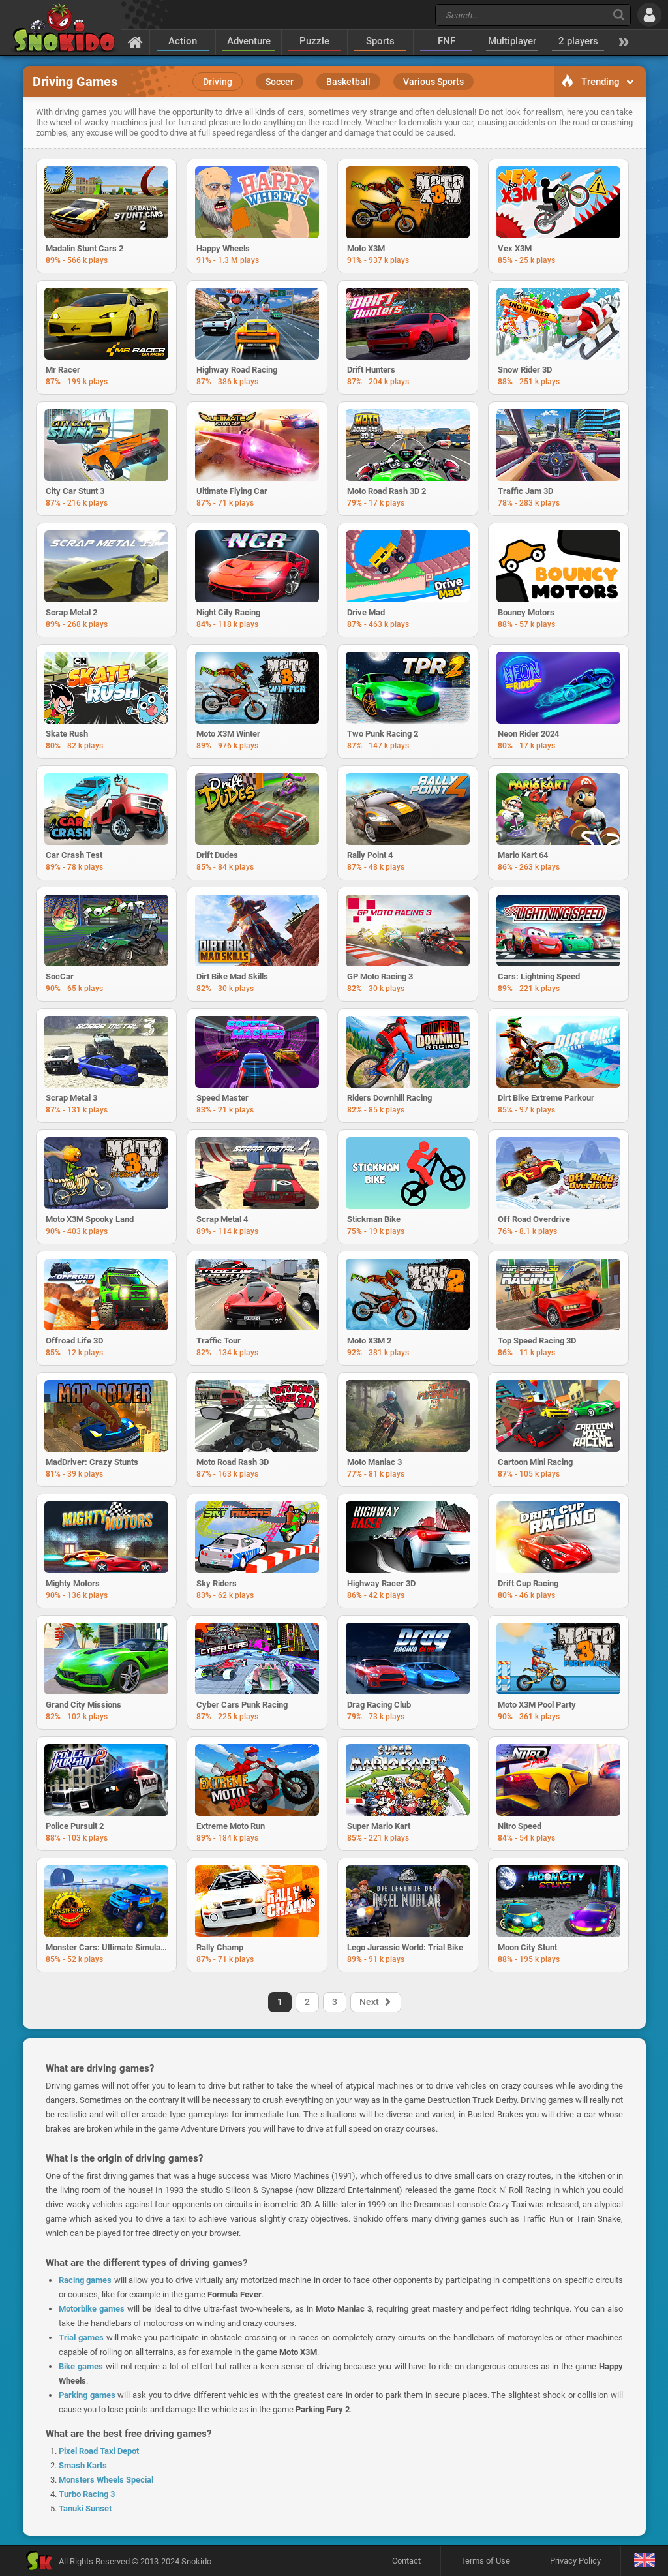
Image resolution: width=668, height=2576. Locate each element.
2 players (578, 41)
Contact (406, 2561)
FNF (446, 41)
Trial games (81, 2337)
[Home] (135, 42)
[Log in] (649, 15)
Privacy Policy (575, 2561)
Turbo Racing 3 (87, 2494)
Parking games (87, 2395)
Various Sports (433, 81)
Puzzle (314, 41)
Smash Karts (83, 2465)
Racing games (85, 2280)
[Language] (644, 2561)
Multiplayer (512, 41)
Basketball (348, 81)
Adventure (249, 41)
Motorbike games (92, 2309)
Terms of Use (485, 2561)
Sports (380, 41)
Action (182, 41)
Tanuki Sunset (85, 2508)
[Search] (618, 14)
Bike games (81, 2366)
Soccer (280, 81)
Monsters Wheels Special (106, 2480)
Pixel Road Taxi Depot (99, 2451)
